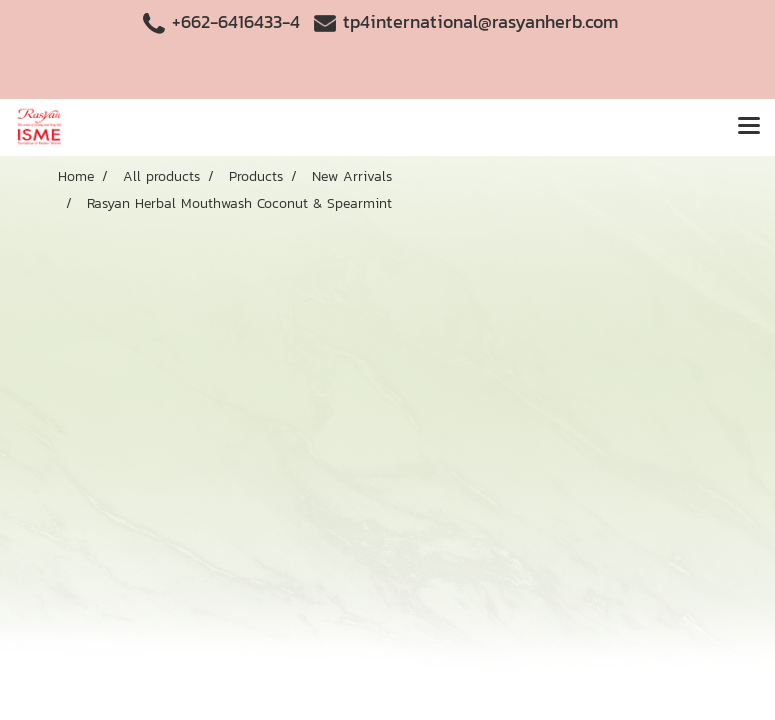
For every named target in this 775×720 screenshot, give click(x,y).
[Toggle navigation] (749, 127)
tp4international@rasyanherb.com (480, 21)
